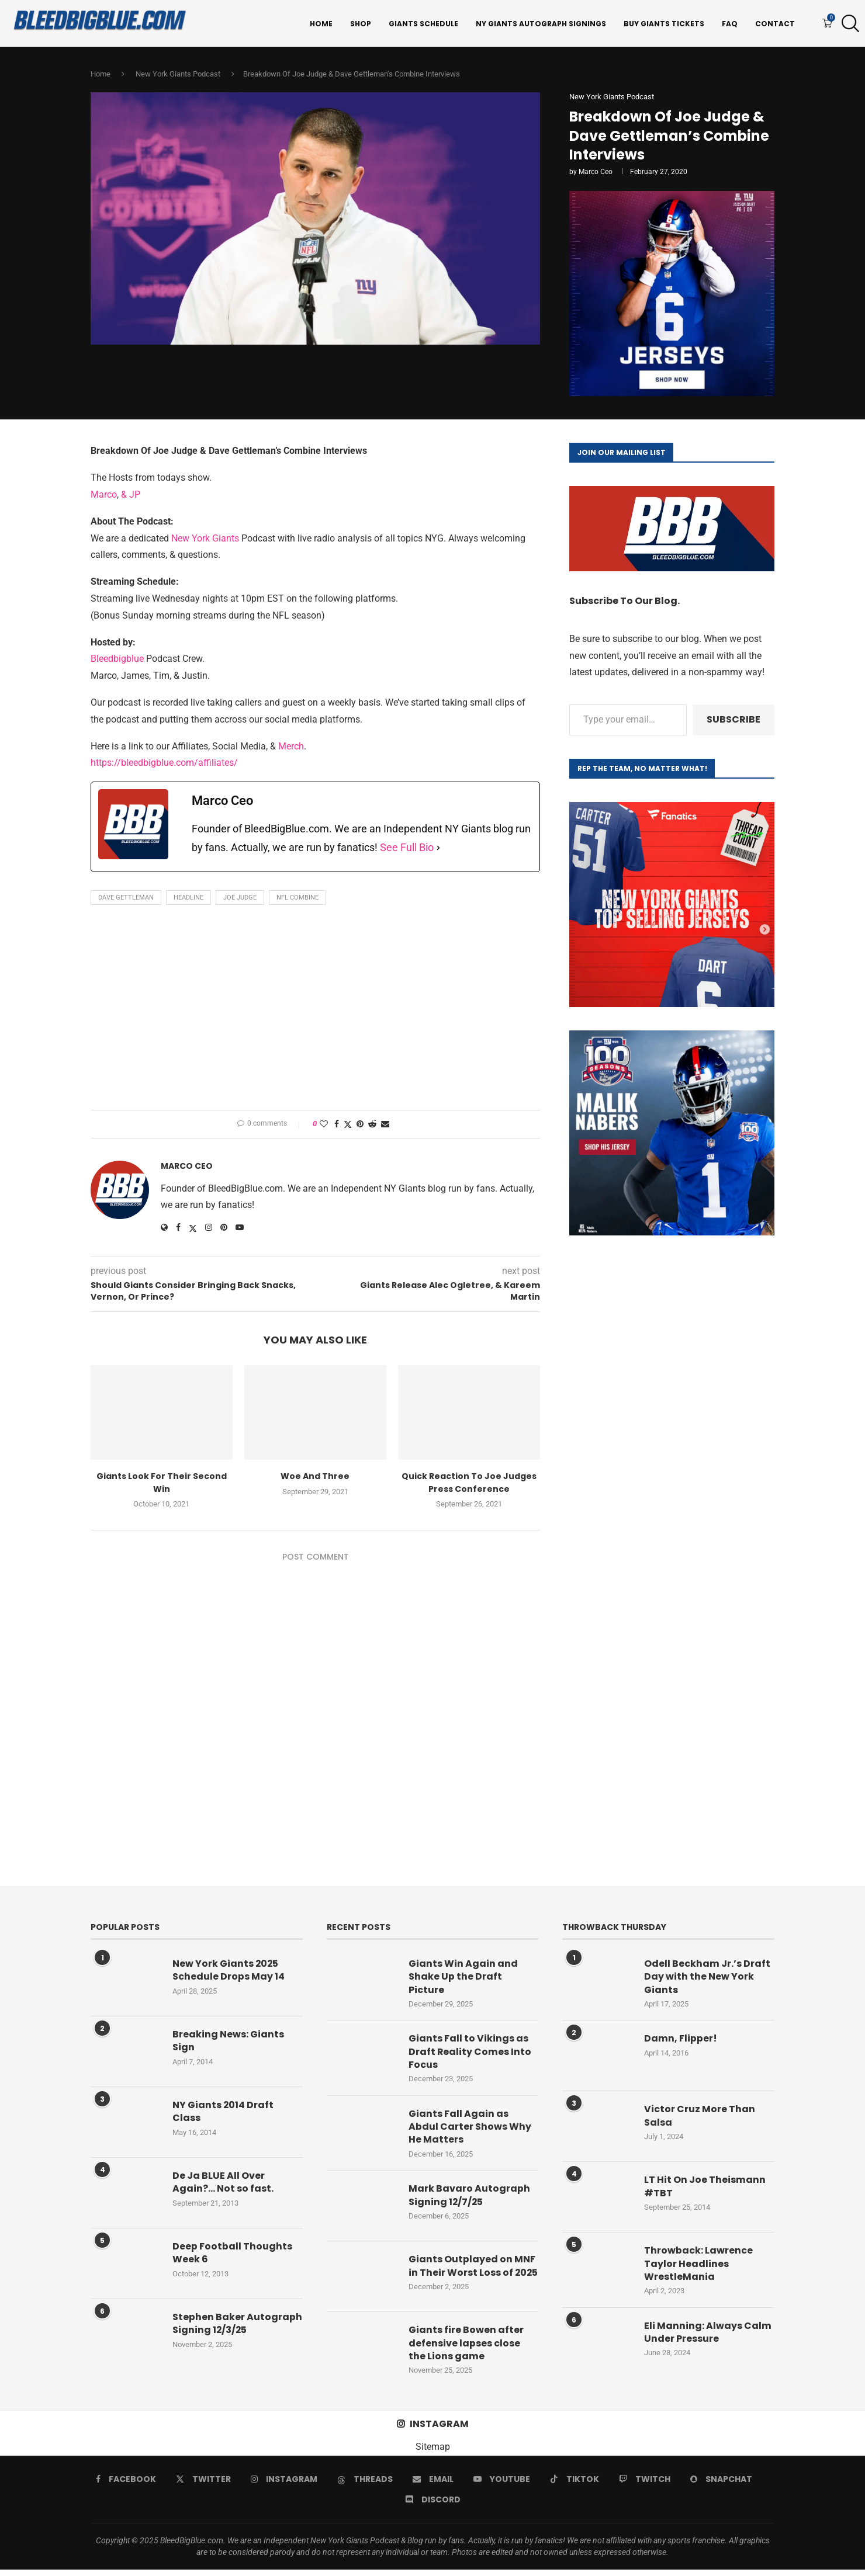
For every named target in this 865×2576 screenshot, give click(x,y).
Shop (360, 24)
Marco (104, 495)
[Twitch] (644, 2485)
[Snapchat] (721, 2485)
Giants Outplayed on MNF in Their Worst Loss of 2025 (472, 2274)
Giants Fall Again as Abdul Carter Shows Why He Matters (470, 2128)
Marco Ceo (596, 173)
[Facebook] (126, 2485)
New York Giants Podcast (178, 75)
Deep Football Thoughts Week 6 (232, 2254)
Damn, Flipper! (680, 2039)
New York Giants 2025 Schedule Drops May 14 (228, 1971)
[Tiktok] (574, 2485)
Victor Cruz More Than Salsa (699, 2117)
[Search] (847, 24)
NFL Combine (297, 898)
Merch (291, 746)
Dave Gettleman (126, 898)
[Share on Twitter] (348, 1125)
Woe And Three (315, 1477)
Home (321, 24)
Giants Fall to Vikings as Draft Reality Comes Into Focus (470, 2052)
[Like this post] (324, 1124)
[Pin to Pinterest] (360, 1124)
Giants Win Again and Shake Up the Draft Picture (463, 1978)
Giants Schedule (423, 24)
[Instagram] (284, 2485)
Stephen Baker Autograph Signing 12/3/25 (237, 2325)
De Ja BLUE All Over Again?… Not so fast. (223, 2183)
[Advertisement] (315, 1011)
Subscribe (733, 720)
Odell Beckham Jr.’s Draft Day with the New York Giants (707, 1978)
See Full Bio (407, 848)
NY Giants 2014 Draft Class (223, 2113)
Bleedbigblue (117, 659)
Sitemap (433, 2453)
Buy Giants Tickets (664, 24)
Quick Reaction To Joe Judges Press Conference (469, 1483)
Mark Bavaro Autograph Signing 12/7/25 (469, 2197)
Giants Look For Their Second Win (161, 1483)
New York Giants (205, 538)
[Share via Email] (385, 1124)
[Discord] (433, 2506)
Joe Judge (240, 898)
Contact (775, 24)
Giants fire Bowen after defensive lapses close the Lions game (466, 2349)
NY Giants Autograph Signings (541, 24)
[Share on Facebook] (336, 1124)
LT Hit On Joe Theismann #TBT (705, 2187)
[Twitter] (203, 2485)
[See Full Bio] (438, 848)
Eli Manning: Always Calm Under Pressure (707, 2333)
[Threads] (365, 2485)
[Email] (433, 2485)
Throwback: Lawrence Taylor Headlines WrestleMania (698, 2265)
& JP (130, 495)
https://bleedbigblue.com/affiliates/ (164, 763)
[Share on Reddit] (372, 1124)
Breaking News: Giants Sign (228, 2042)
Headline (188, 898)
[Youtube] (501, 2485)
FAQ (730, 24)
